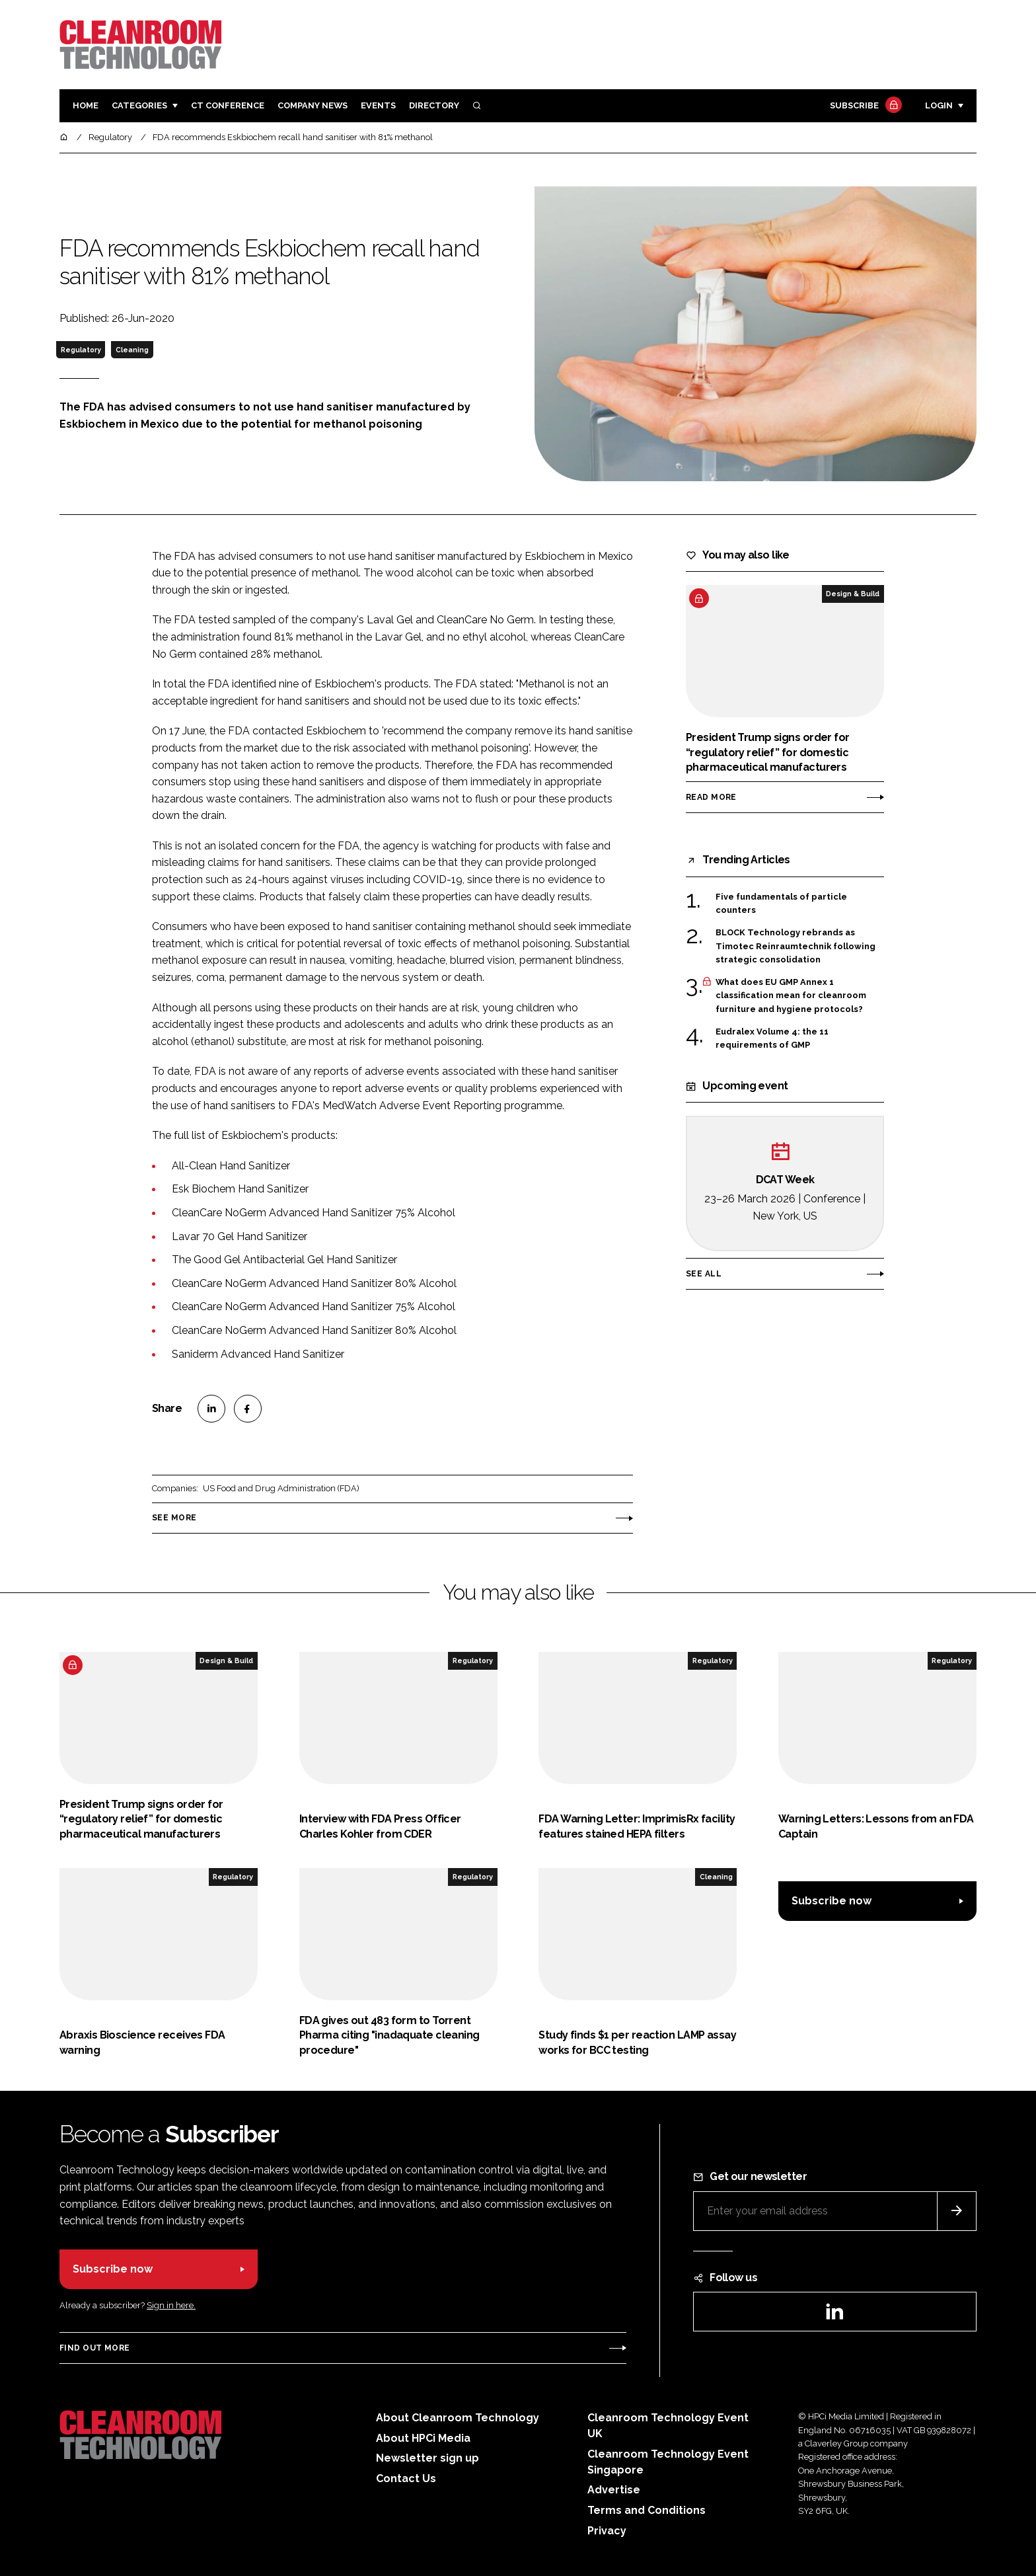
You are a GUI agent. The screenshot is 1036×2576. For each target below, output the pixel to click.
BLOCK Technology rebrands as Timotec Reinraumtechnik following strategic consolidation (795, 946)
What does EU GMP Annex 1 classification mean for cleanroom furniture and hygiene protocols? (791, 996)
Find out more (94, 2348)
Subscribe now (831, 1900)
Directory (434, 105)
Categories (139, 105)
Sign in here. (171, 2305)
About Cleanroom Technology (457, 2417)
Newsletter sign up (427, 2458)
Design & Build (852, 594)
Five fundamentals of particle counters (781, 903)
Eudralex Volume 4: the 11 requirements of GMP (772, 1038)
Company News (313, 105)
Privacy (606, 2530)
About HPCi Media (423, 2438)
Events (378, 105)
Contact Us (406, 2478)
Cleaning (132, 350)
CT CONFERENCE (227, 105)
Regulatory (81, 350)
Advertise (613, 2489)
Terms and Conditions (646, 2510)
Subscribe (864, 106)
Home (85, 105)
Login (939, 105)
